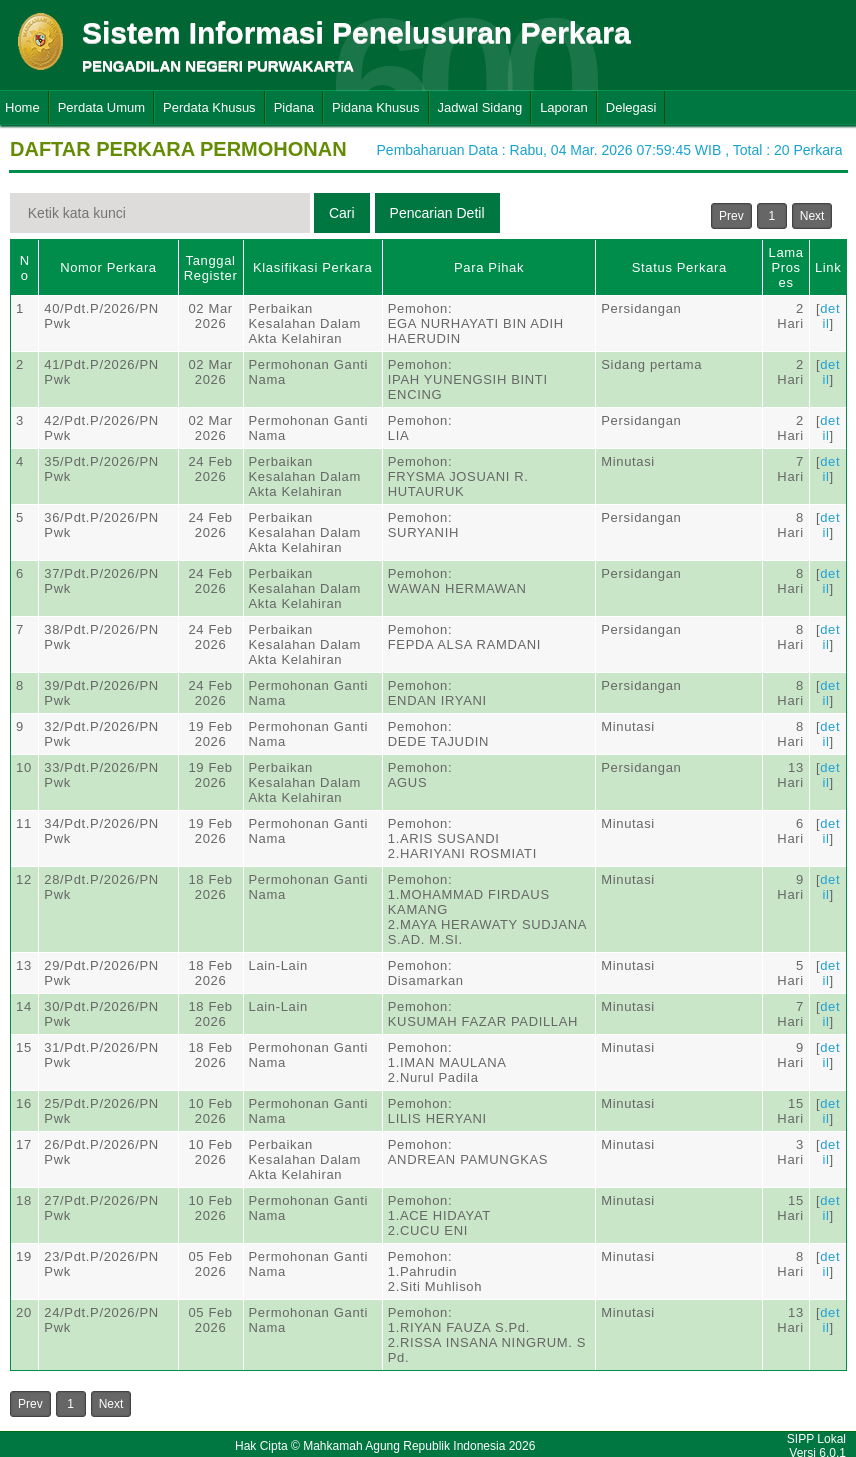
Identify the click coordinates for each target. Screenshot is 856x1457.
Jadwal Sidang (480, 107)
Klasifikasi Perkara (312, 267)
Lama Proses (786, 267)
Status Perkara (679, 267)
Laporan (564, 107)
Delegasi (631, 107)
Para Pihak (489, 267)
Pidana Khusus (375, 107)
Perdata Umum (101, 107)
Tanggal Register (211, 268)
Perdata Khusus (209, 107)
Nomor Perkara (108, 267)
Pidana (294, 107)
